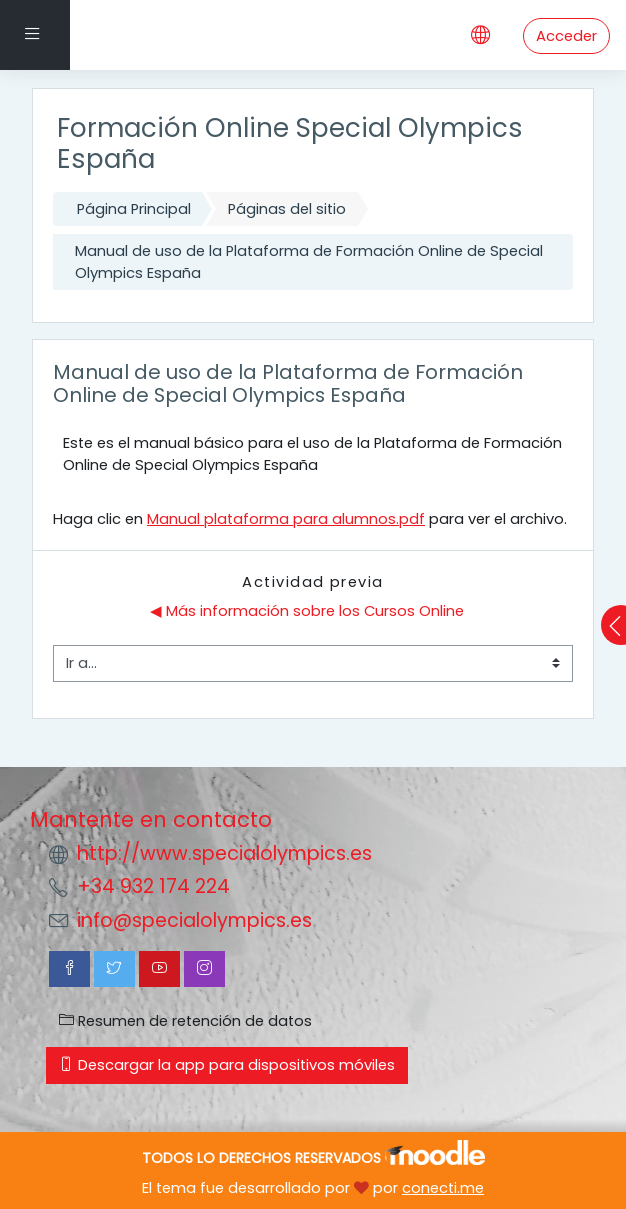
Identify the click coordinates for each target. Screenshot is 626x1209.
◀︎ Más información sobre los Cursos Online (307, 611)
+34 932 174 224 (153, 886)
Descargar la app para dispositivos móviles (227, 1065)
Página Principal (134, 209)
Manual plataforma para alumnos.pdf (286, 519)
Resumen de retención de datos (185, 1021)
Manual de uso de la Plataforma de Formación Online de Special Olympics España (309, 262)
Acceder (566, 36)
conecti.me (443, 1188)
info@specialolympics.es (194, 920)
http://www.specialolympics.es (224, 853)
